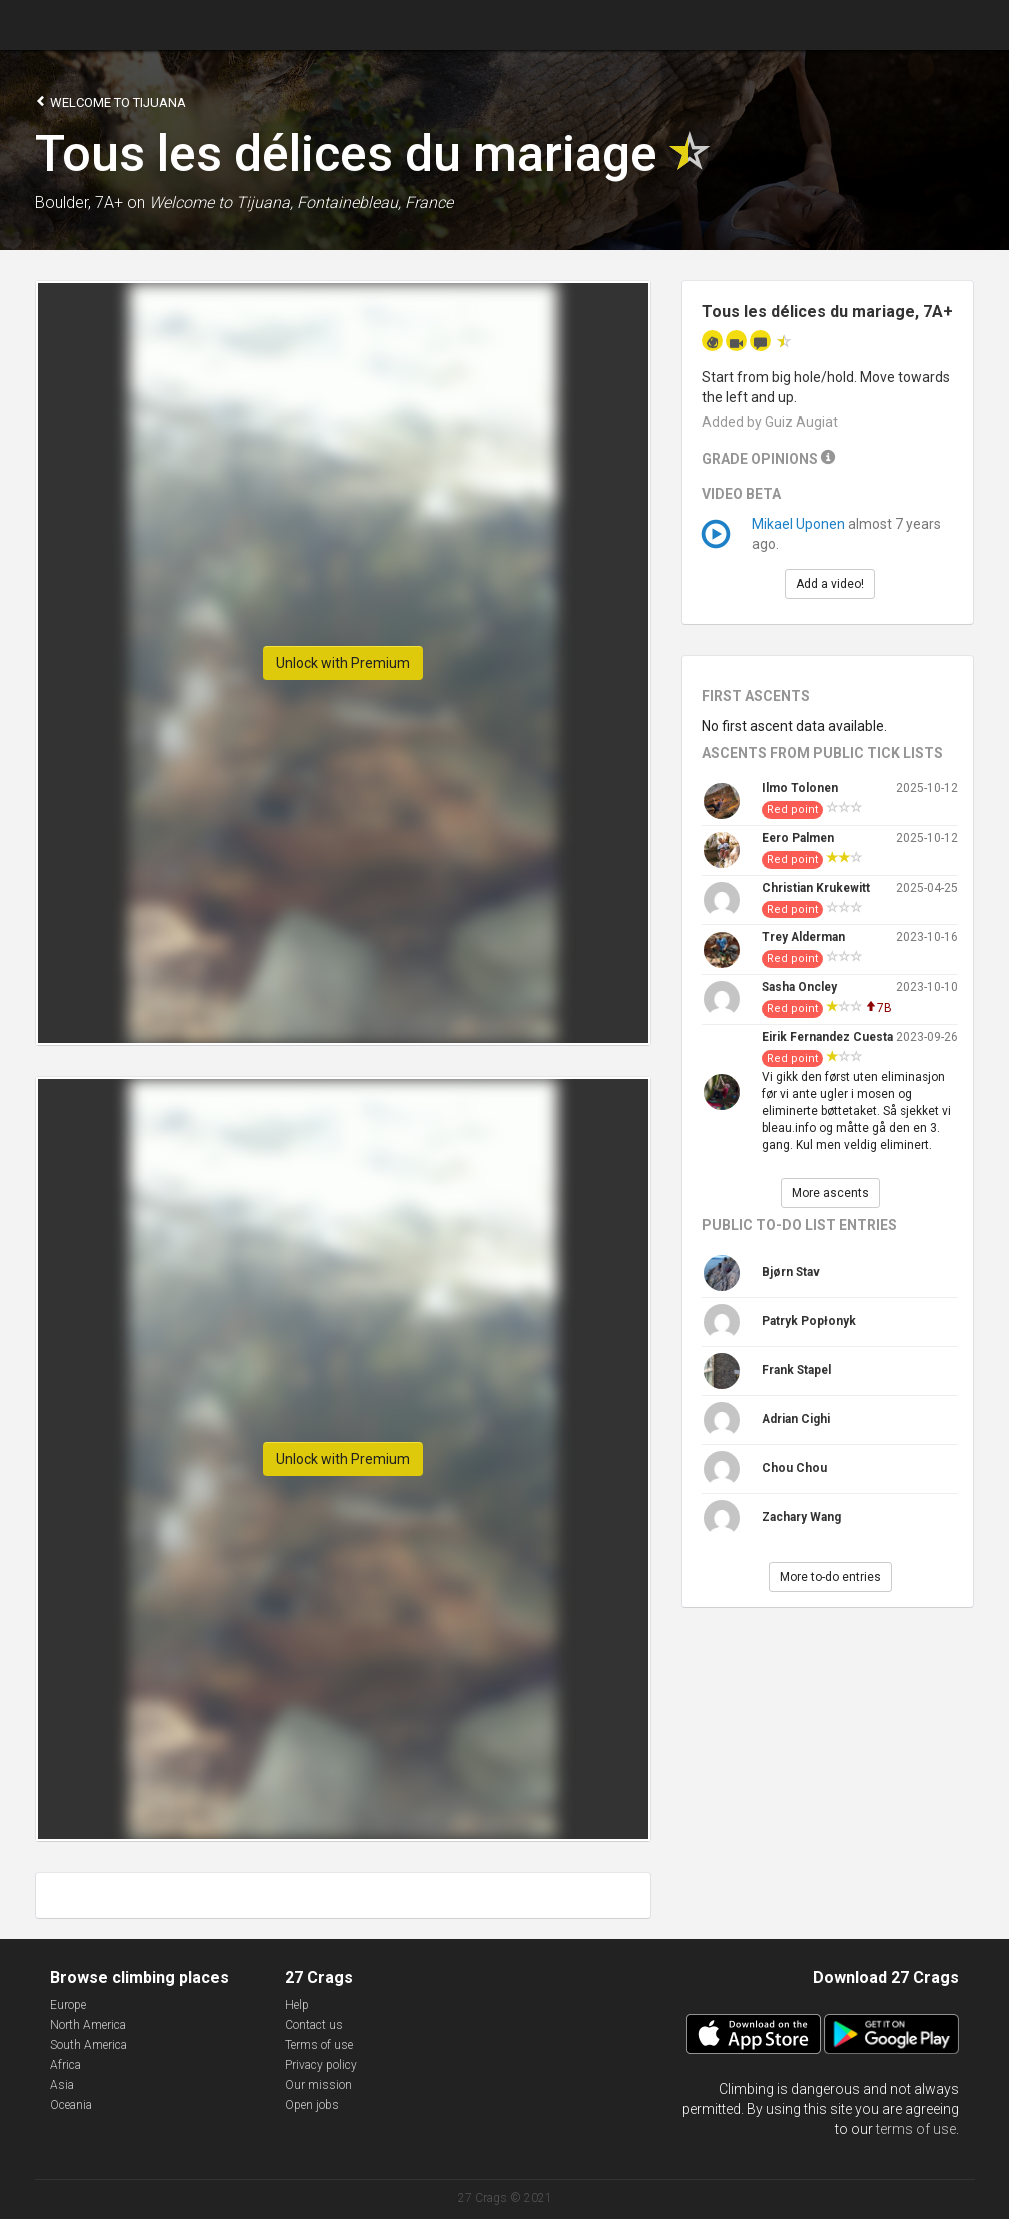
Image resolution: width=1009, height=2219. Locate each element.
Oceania (71, 2105)
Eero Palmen (798, 838)
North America (88, 2025)
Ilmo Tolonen (800, 788)
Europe (68, 2005)
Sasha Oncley (799, 987)
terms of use (916, 2129)
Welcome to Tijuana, (221, 202)
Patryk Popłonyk (809, 1321)
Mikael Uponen (798, 524)
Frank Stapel (796, 1370)
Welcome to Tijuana (110, 101)
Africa (65, 2065)
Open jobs (312, 2105)
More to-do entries (830, 1577)
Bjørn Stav (791, 1272)
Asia (62, 2085)
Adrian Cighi (796, 1419)
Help (297, 2005)
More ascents (830, 1193)
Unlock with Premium (343, 663)
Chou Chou (794, 1468)
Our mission (318, 2085)
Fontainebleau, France (375, 202)
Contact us (314, 2025)
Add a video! (830, 584)
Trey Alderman (803, 937)
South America (88, 2045)
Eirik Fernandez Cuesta (827, 1037)
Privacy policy (321, 2065)
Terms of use (319, 2045)
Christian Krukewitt (816, 888)
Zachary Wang (801, 1517)
